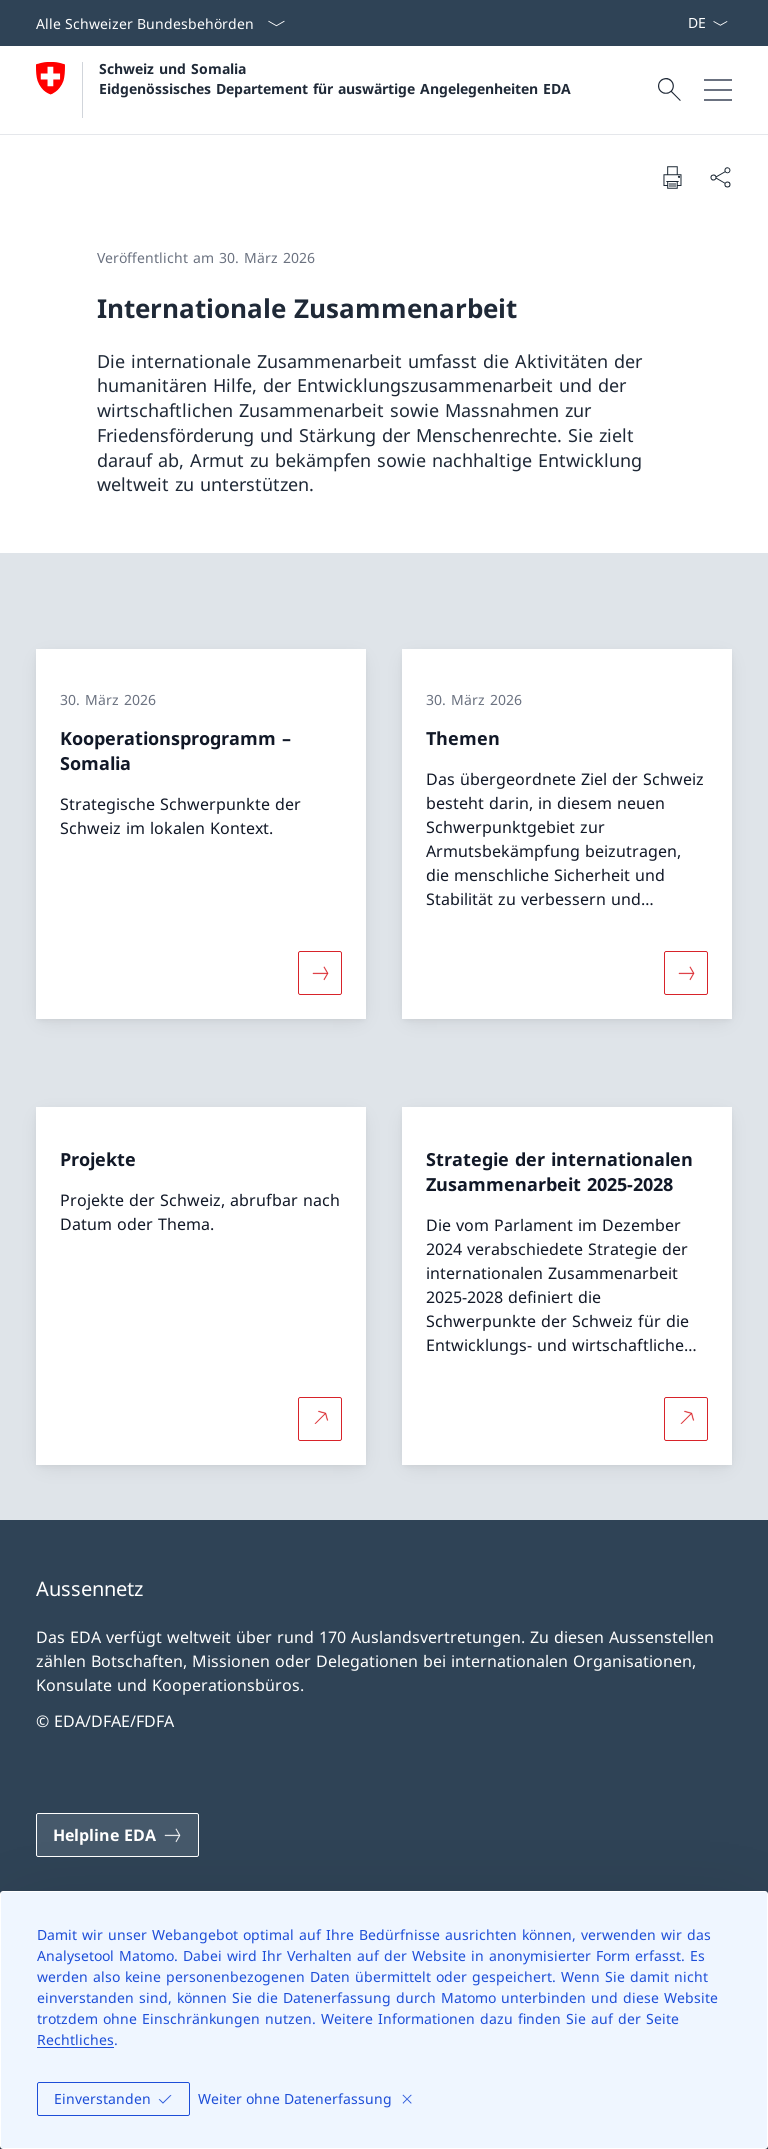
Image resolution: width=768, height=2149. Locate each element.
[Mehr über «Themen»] (686, 973)
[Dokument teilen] (720, 177)
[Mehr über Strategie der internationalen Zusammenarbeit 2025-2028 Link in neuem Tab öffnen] (686, 1418)
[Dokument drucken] (672, 177)
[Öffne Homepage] (303, 90)
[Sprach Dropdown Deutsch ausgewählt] (707, 23)
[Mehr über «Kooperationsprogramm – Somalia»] (320, 973)
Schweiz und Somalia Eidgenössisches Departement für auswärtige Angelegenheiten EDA (335, 78)
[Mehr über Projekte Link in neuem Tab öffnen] (320, 1418)
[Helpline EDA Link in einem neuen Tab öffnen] (117, 1835)
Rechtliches (75, 2039)
